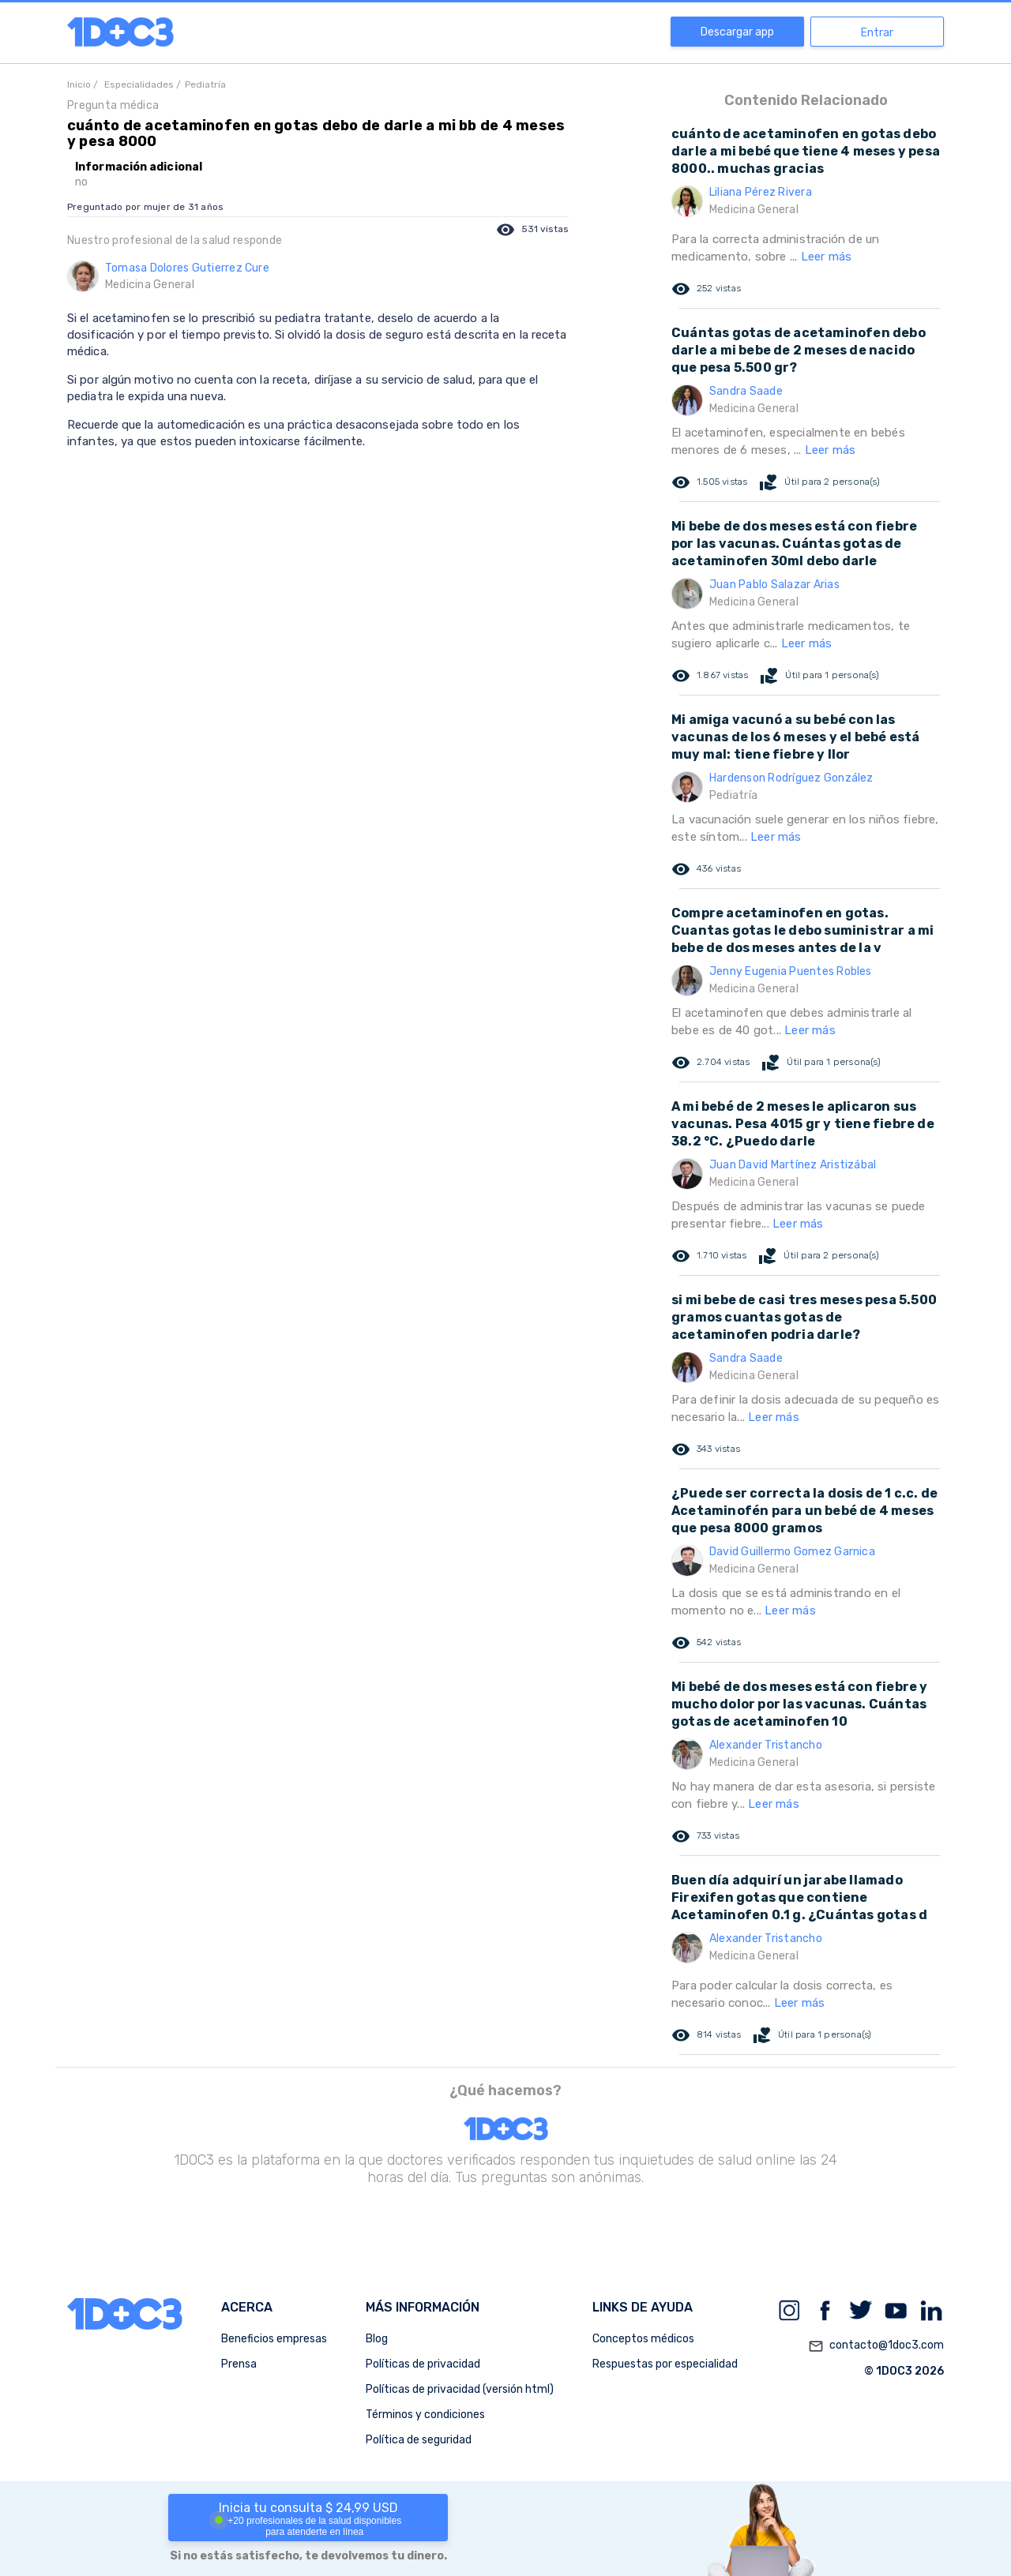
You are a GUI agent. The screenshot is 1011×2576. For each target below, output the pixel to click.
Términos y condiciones (425, 2414)
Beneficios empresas (274, 2338)
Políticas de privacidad (423, 2364)
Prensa (239, 2364)
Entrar (877, 32)
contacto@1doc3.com (876, 2346)
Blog (377, 2338)
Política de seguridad (419, 2440)
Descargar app (737, 32)
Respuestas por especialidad (665, 2364)
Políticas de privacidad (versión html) (460, 2389)
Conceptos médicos (643, 2338)
